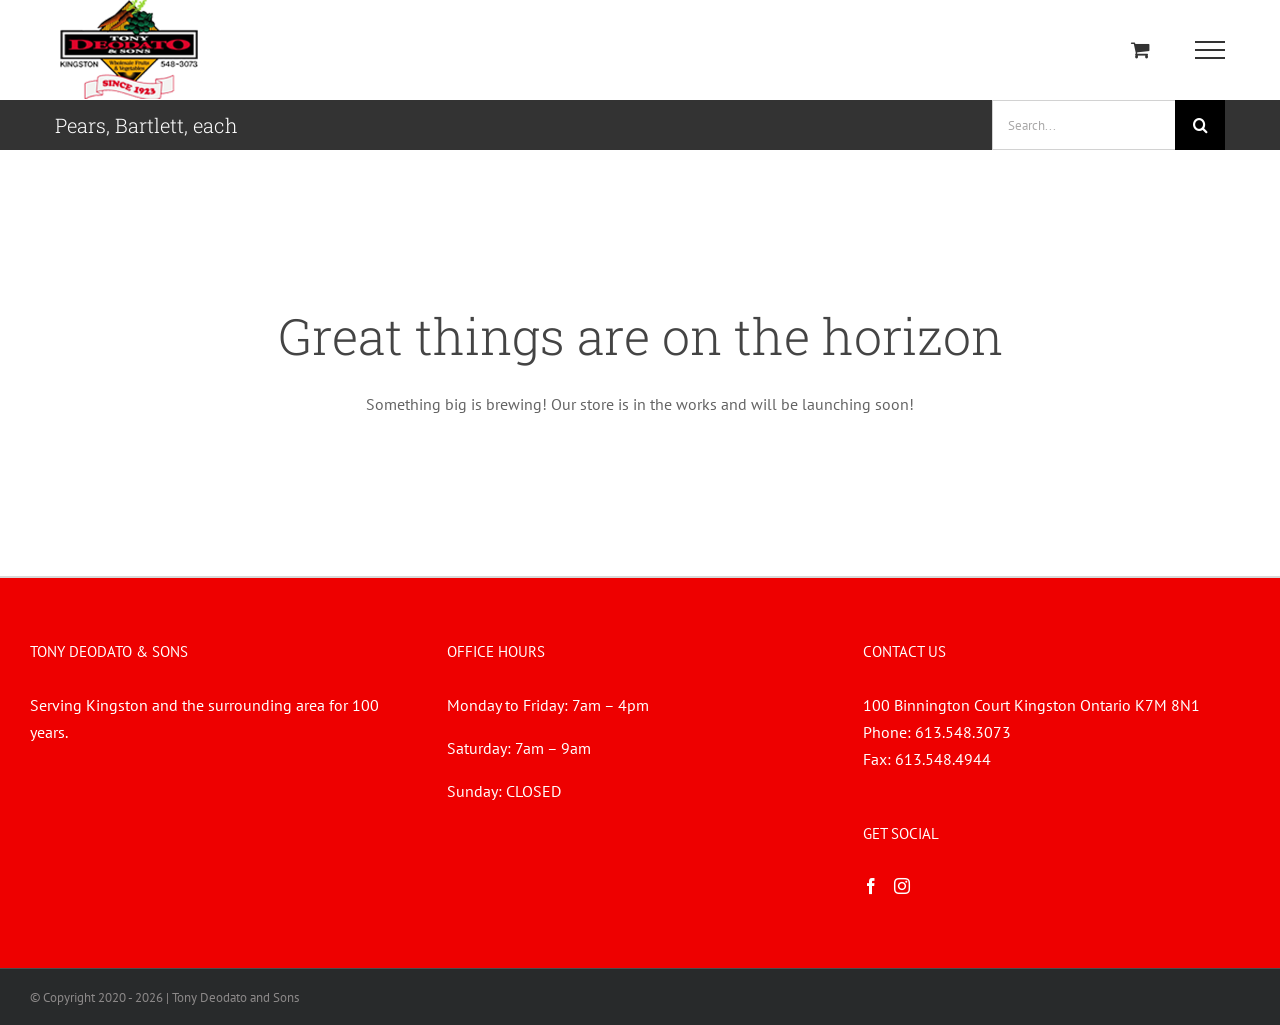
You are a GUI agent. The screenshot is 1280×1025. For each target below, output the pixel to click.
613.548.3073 (963, 732)
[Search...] (1083, 125)
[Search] (1200, 125)
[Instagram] (902, 886)
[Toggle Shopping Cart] (1140, 49)
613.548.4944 (943, 759)
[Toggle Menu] (1210, 50)
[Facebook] (871, 886)
